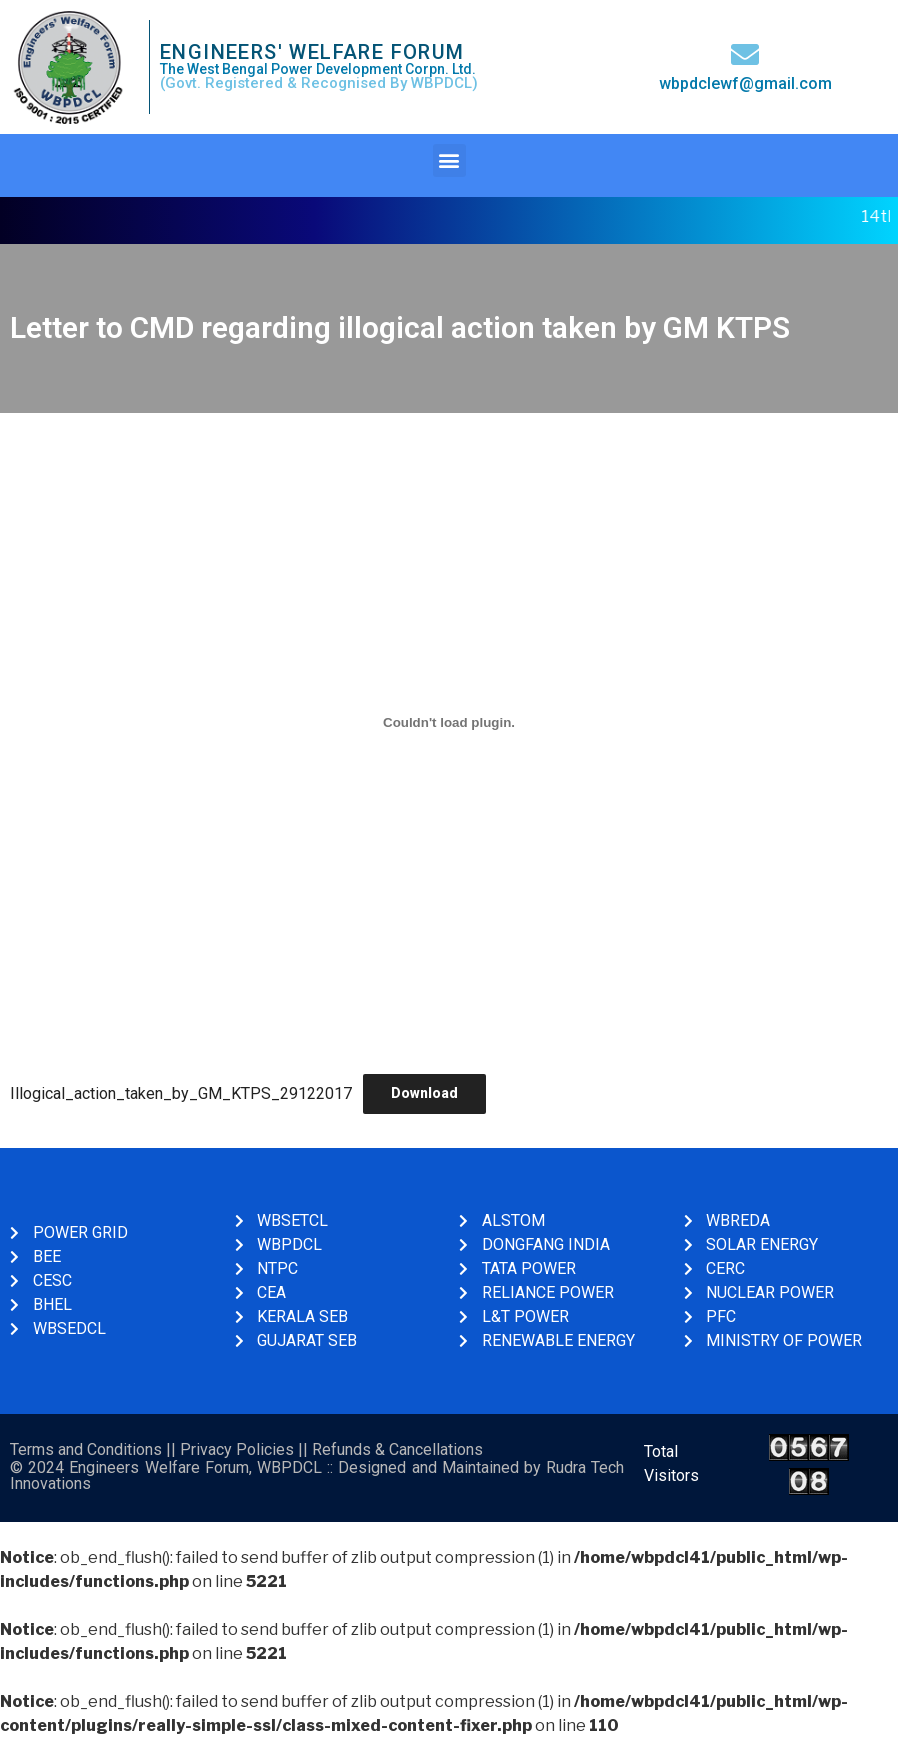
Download (424, 1093)
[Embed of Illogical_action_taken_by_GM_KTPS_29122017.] (449, 723)
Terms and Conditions (86, 1449)
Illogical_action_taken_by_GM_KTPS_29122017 (181, 1092)
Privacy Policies (237, 1449)
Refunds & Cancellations (397, 1449)
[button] (449, 160)
